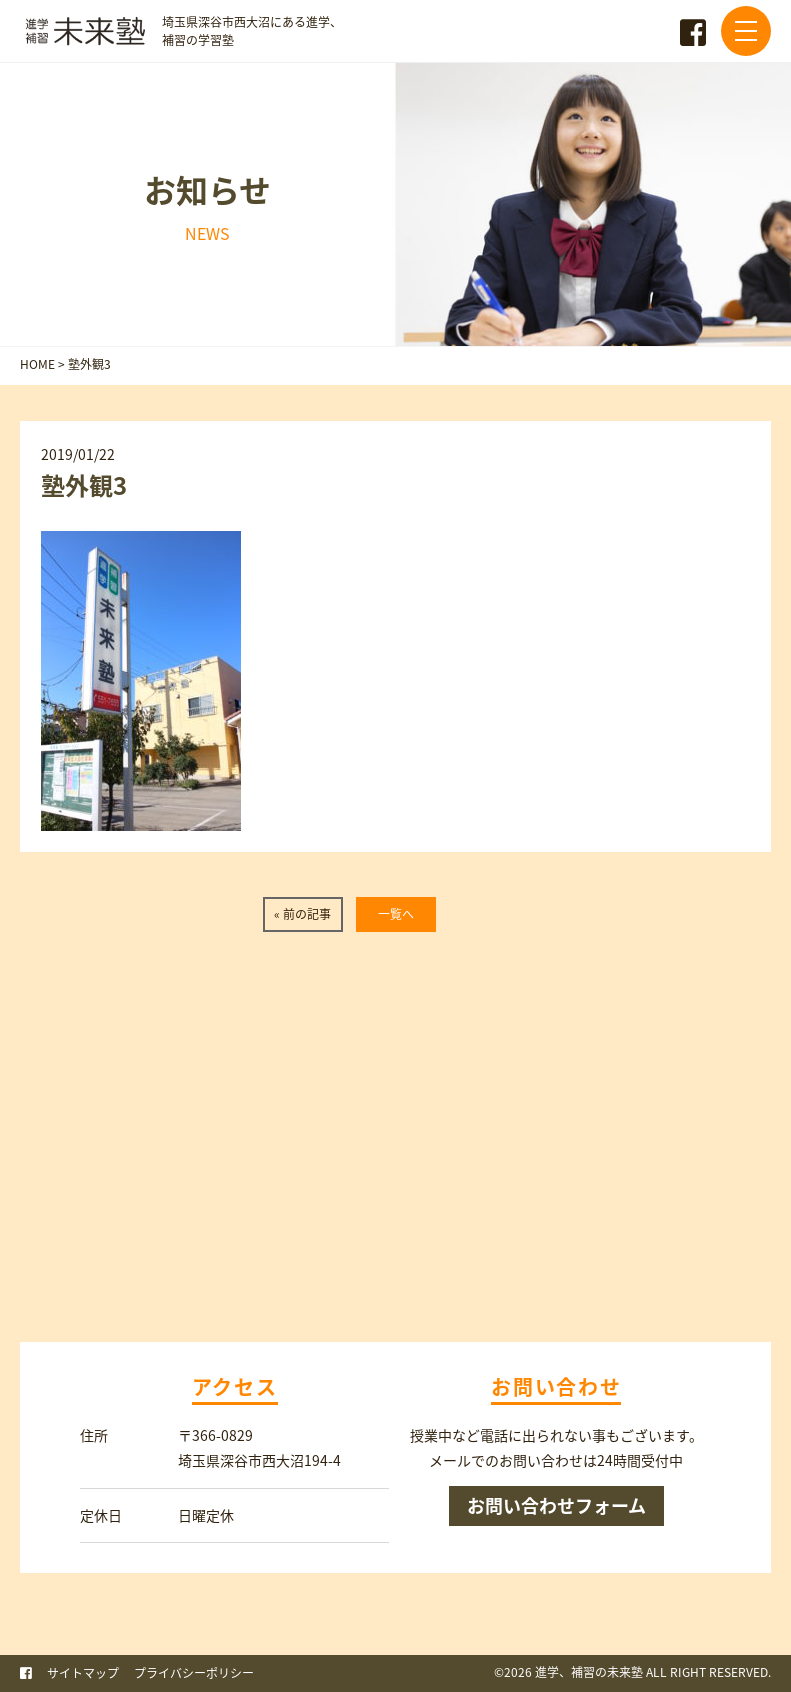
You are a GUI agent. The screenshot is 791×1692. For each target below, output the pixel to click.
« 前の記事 (302, 914)
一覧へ (396, 914)
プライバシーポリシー (194, 1673)
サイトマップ (83, 1673)
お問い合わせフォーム (556, 1505)
